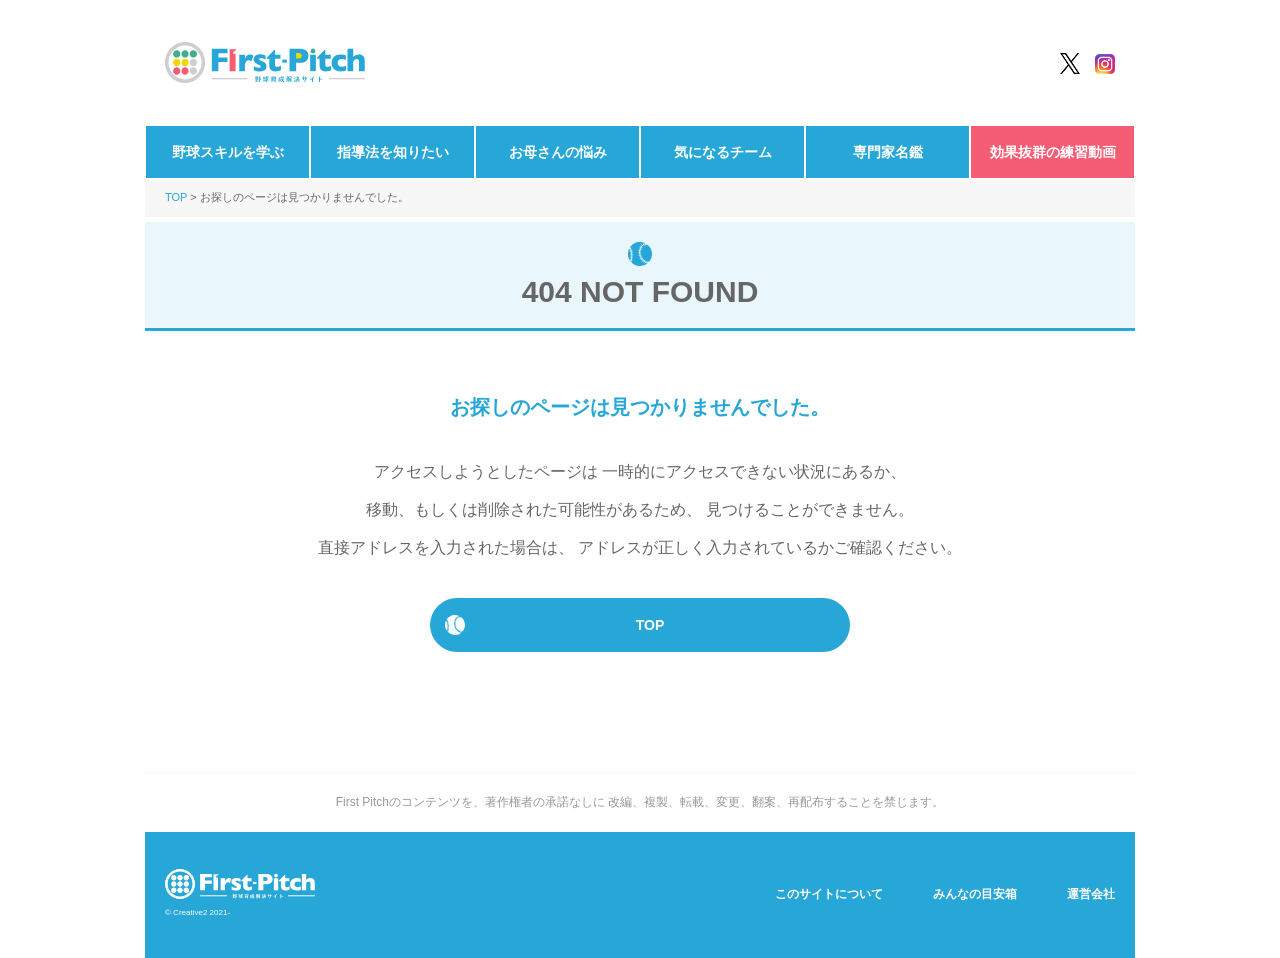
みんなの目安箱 (975, 894)
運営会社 (1091, 894)
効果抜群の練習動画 (1053, 152)
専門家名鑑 (888, 152)
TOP (176, 197)
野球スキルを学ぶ (228, 152)
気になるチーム (723, 152)
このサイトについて (829, 894)
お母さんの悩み (558, 152)
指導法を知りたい (393, 152)
